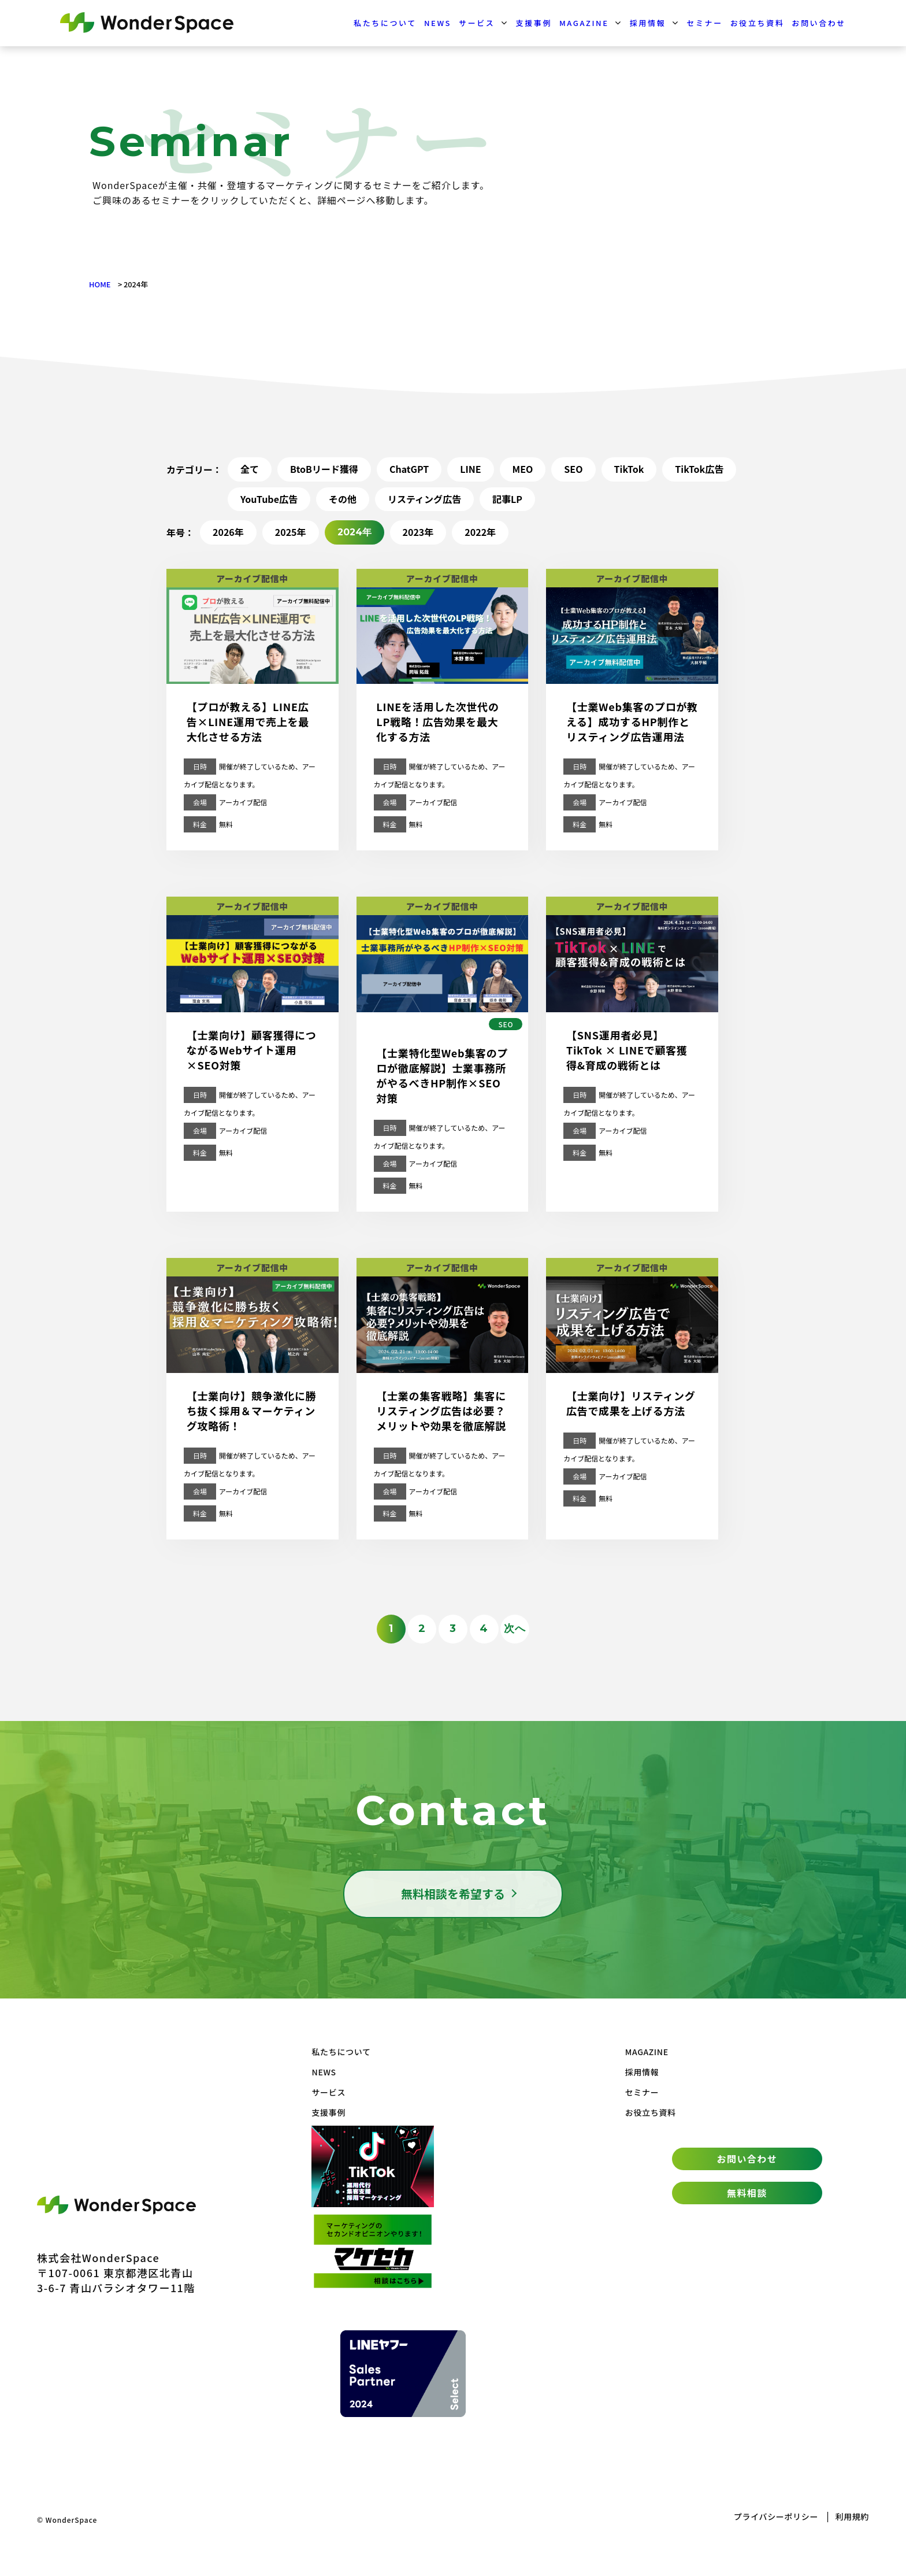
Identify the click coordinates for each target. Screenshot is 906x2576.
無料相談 (747, 2193)
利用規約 (852, 2516)
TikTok (629, 469)
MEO (523, 469)
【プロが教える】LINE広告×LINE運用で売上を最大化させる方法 (248, 721)
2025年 (290, 532)
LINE (470, 469)
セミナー (704, 22)
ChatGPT (409, 469)
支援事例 (534, 22)
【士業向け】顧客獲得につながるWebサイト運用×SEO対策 (252, 1049)
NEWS (437, 22)
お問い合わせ (819, 22)
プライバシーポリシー (776, 2516)
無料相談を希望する (453, 1893)
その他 (343, 499)
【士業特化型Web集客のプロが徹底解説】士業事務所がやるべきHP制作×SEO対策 (442, 1075)
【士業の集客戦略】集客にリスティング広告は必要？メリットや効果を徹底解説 (441, 1410)
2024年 (354, 532)
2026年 (228, 532)
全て (249, 469)
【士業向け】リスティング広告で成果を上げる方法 (631, 1403)
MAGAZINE (584, 22)
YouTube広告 (269, 499)
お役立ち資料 (757, 22)
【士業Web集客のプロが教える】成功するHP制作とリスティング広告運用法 (632, 721)
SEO (573, 469)
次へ (515, 1628)
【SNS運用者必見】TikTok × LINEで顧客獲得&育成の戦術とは (627, 1049)
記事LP (507, 499)
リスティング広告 (424, 499)
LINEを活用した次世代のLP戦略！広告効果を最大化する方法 (437, 721)
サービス (477, 22)
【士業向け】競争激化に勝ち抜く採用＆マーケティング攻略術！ (252, 1410)
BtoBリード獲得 (324, 469)
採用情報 (648, 22)
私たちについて (385, 22)
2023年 (418, 532)
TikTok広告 (699, 469)
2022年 (480, 532)
